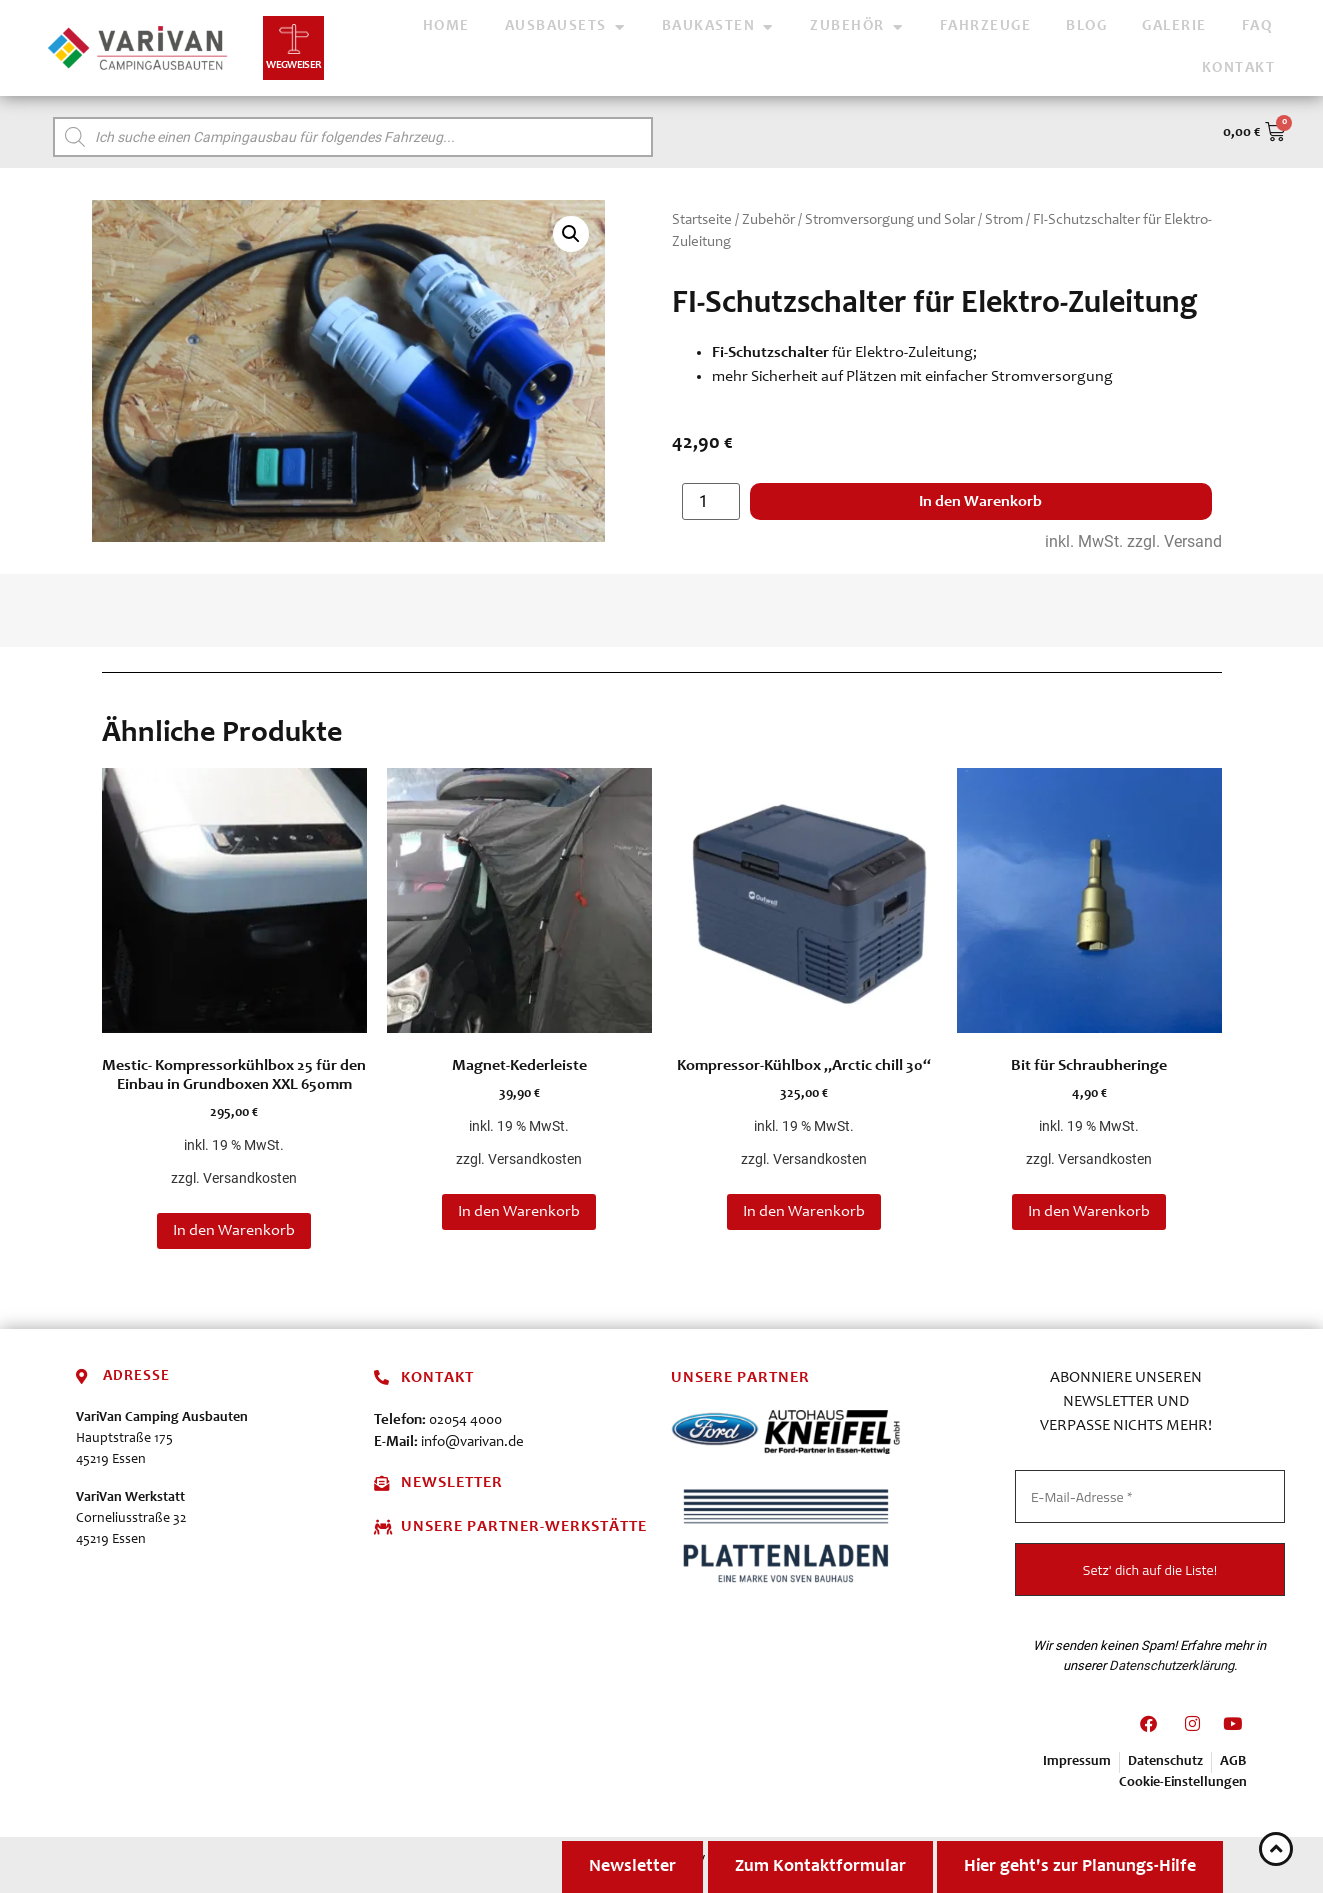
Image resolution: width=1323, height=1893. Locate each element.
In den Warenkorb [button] (234, 1231)
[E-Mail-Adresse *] (1150, 1496)
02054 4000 (465, 1420)
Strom (1004, 220)
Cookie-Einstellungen (1183, 1783)
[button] (571, 234)
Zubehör (768, 220)
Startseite (702, 220)
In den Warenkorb (980, 502)
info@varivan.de (472, 1442)
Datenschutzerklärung (1171, 1664)
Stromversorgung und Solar (890, 220)
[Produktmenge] (711, 501)
